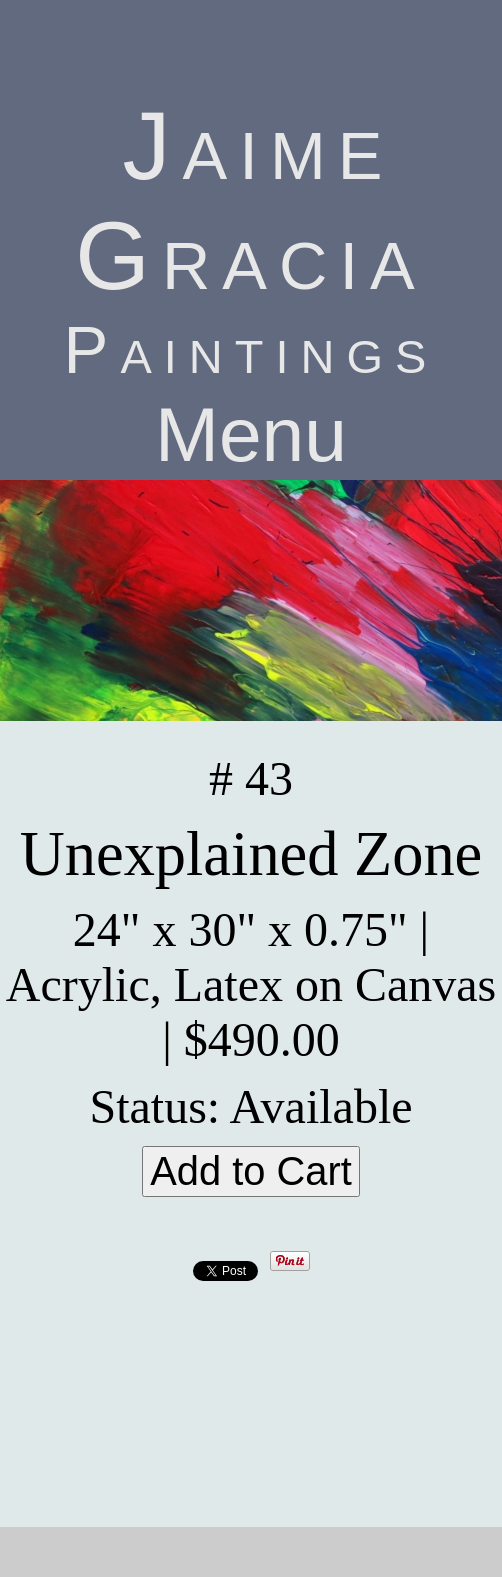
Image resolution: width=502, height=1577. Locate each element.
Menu (251, 434)
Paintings (251, 349)
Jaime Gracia (250, 200)
